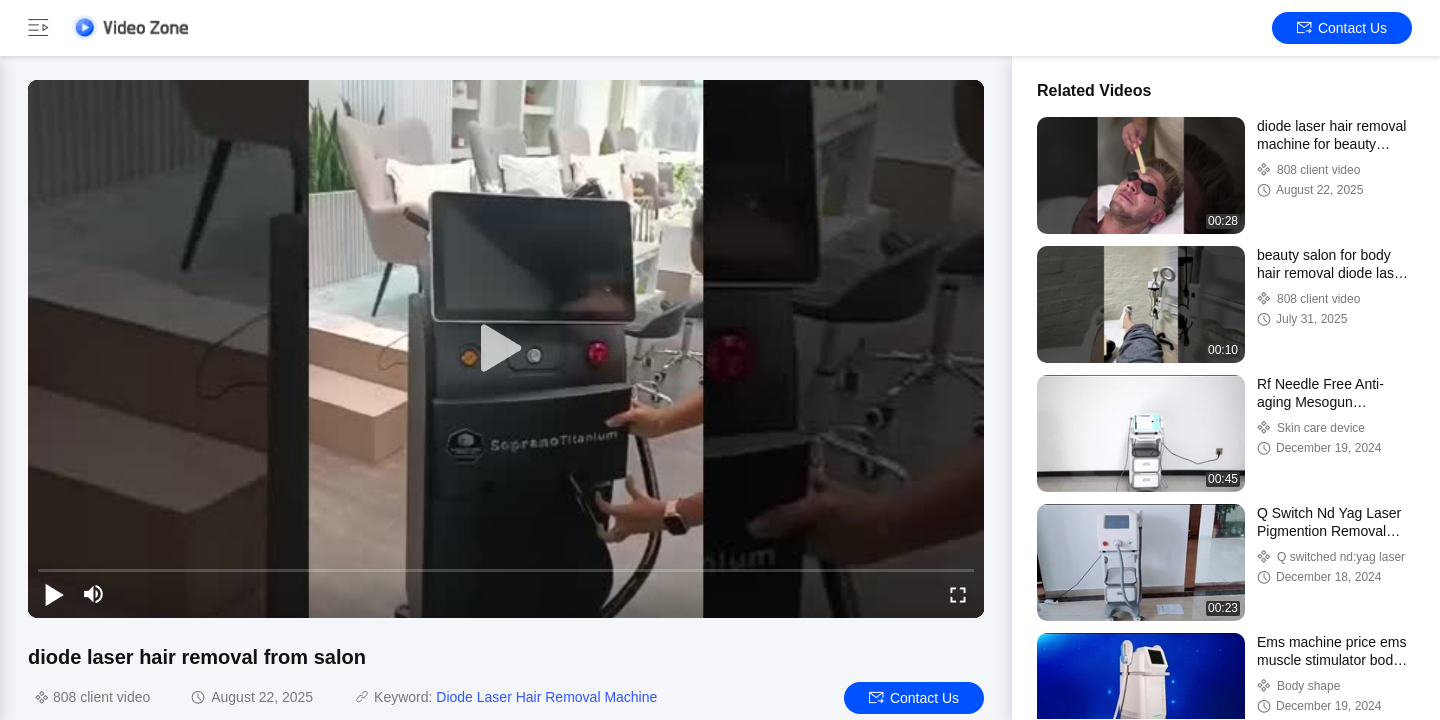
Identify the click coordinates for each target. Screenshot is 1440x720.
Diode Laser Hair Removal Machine (546, 697)
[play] (506, 349)
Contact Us (1342, 28)
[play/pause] (54, 594)
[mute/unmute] (94, 594)
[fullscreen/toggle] (958, 594)
